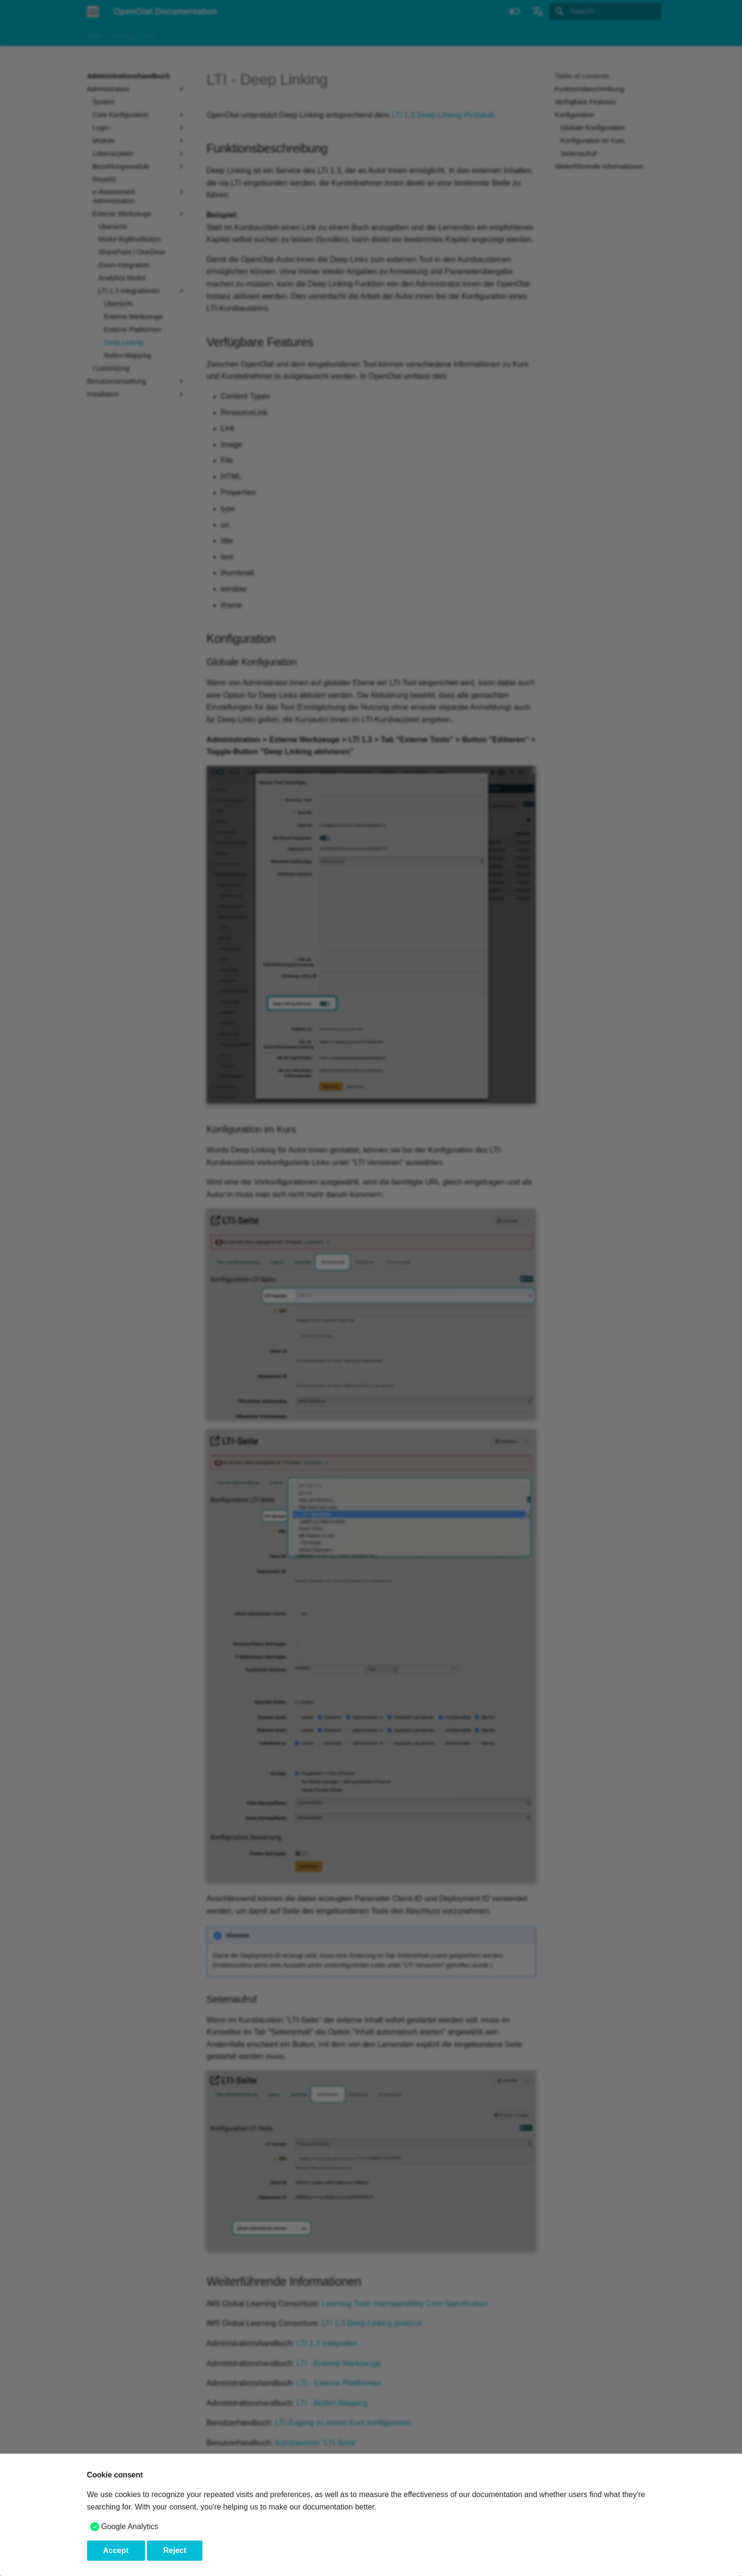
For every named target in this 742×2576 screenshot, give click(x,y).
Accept (116, 2550)
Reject (174, 2550)
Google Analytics (129, 2526)
